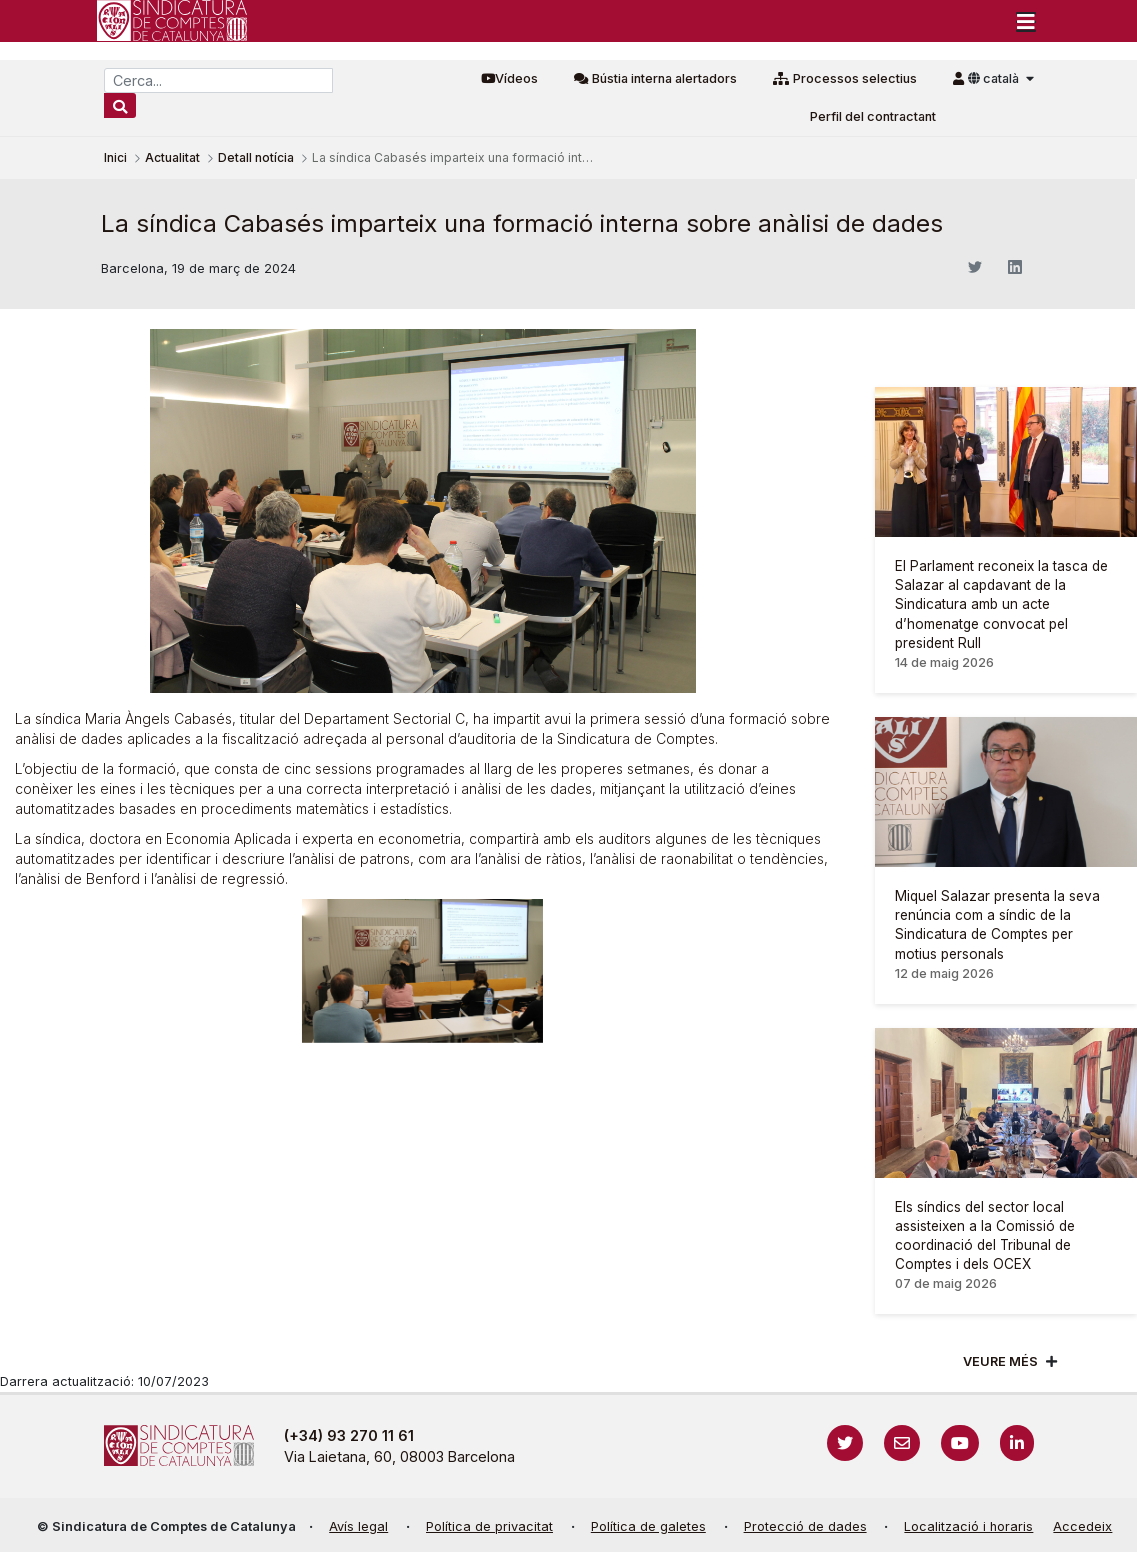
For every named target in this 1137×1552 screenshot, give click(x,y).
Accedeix (1082, 1526)
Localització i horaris (968, 1526)
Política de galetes (648, 1526)
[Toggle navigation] (1026, 21)
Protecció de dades (805, 1526)
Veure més (1000, 1361)
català (995, 78)
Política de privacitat (489, 1526)
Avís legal (358, 1526)
